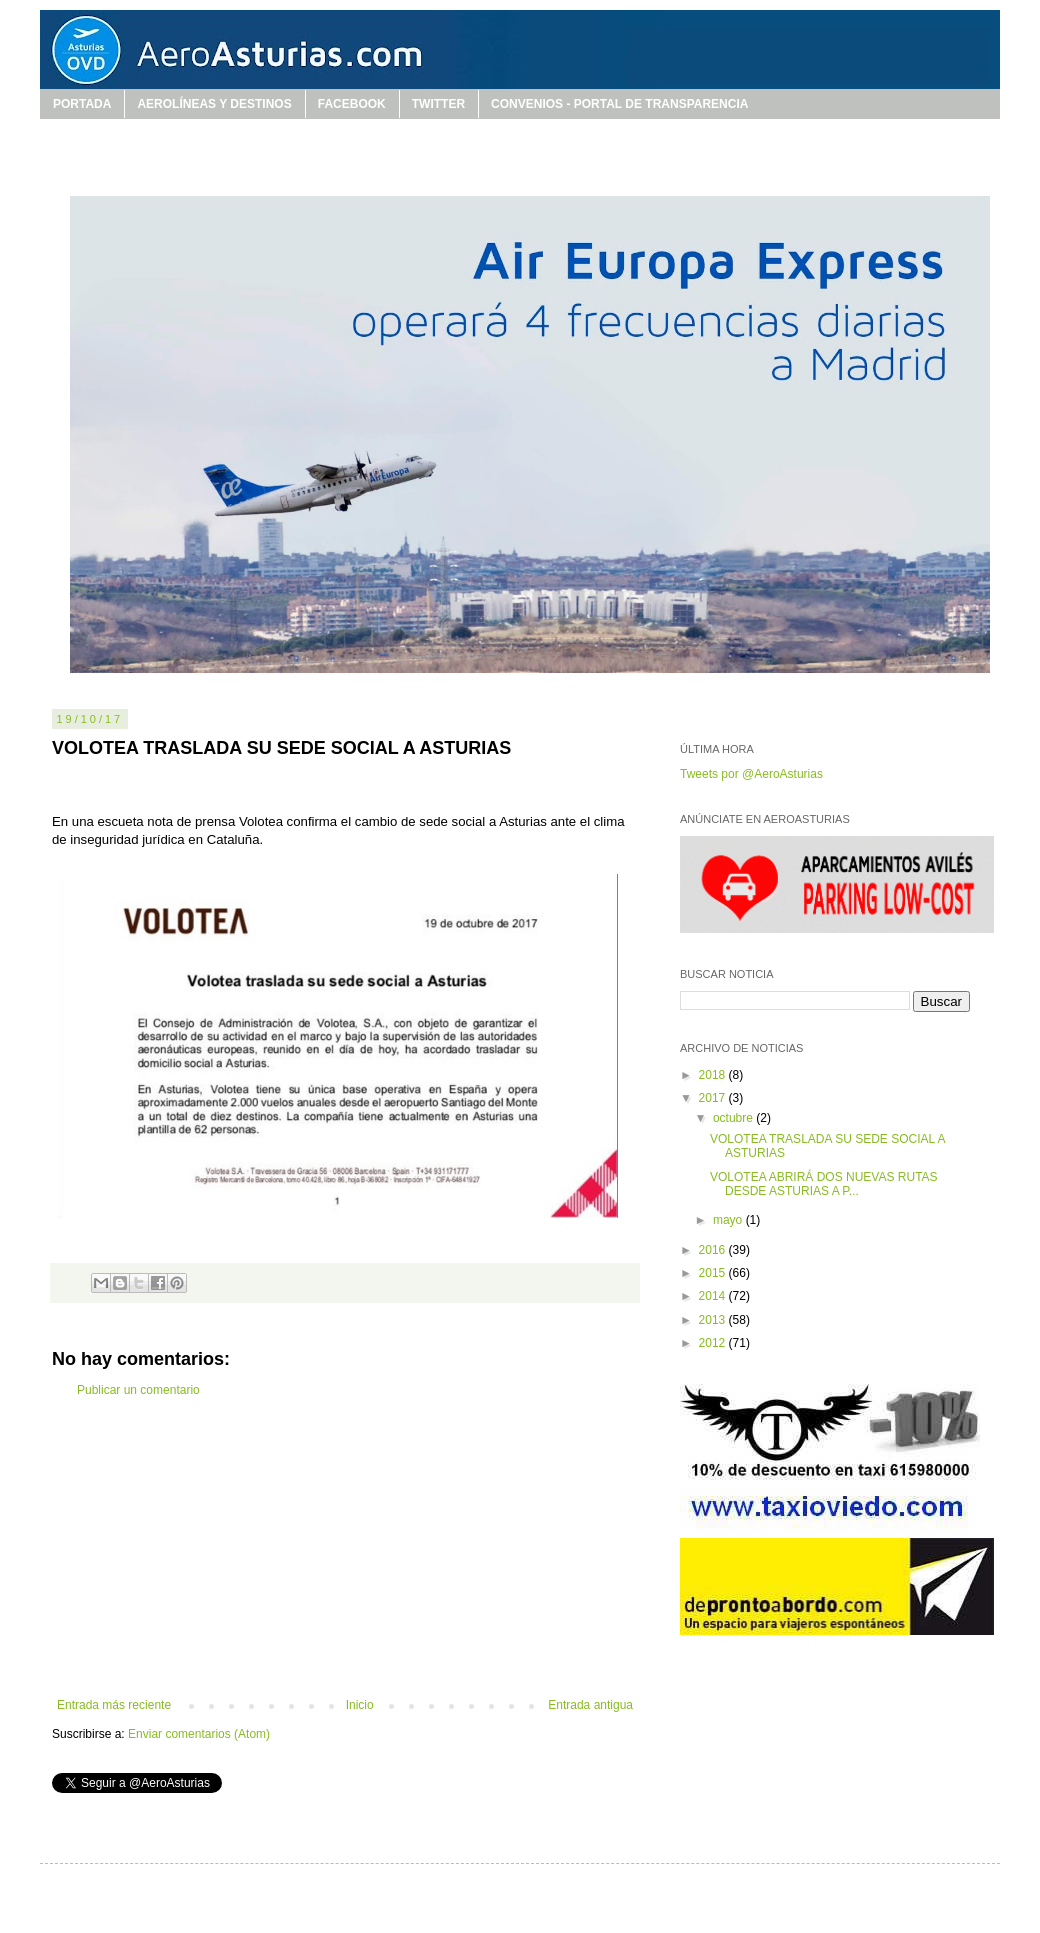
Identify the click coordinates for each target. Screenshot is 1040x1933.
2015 (714, 1273)
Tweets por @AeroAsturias (751, 774)
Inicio (360, 1705)
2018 (714, 1075)
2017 (714, 1098)
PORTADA (82, 104)
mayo (729, 1220)
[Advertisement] (345, 1548)
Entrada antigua (590, 1705)
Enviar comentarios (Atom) (199, 1734)
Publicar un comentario (138, 1390)
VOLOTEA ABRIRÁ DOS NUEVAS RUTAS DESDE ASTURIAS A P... (824, 1184)
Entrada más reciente (114, 1705)
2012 (714, 1343)
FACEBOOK (352, 104)
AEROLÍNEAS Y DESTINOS (214, 104)
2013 (714, 1320)
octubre (734, 1118)
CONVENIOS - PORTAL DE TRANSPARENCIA (619, 104)
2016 (714, 1250)
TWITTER (438, 104)
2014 (714, 1296)
